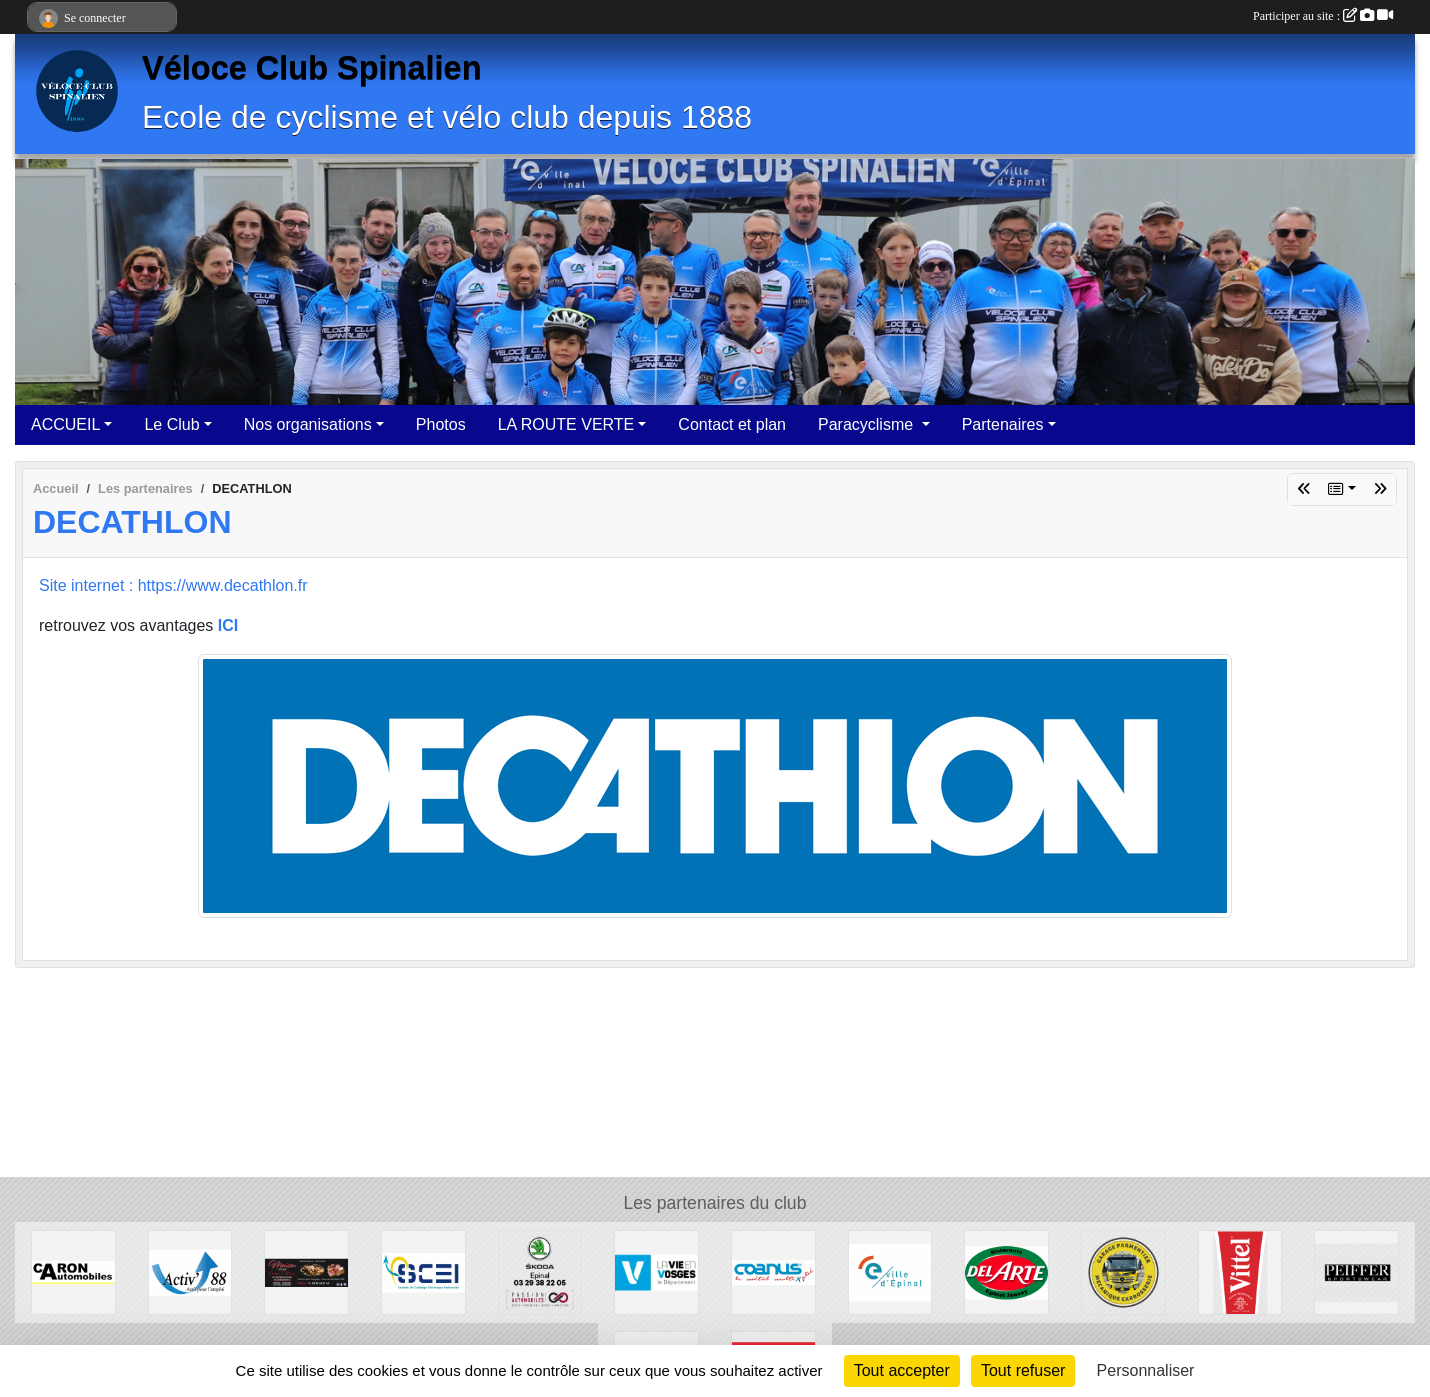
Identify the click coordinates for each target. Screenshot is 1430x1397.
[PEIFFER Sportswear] (1356, 1271)
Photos (441, 424)
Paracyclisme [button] (868, 424)
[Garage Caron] (73, 1271)
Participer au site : (1323, 16)
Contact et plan (732, 424)
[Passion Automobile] (540, 1271)
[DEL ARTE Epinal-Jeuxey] (1006, 1271)
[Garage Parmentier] (1123, 1271)
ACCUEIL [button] (65, 424)
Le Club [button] (171, 424)
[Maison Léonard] (306, 1271)
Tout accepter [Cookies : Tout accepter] (902, 1370)
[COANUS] (773, 1271)
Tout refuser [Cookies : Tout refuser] (1023, 1370)
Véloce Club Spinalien (312, 68)
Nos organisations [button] (308, 424)
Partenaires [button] (1003, 424)
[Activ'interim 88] (190, 1271)
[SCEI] (423, 1271)
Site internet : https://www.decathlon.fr (173, 585)
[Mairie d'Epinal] (890, 1271)
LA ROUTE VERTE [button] (566, 424)
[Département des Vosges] (656, 1271)
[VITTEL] (1240, 1271)
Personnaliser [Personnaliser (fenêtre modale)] (1146, 1370)
